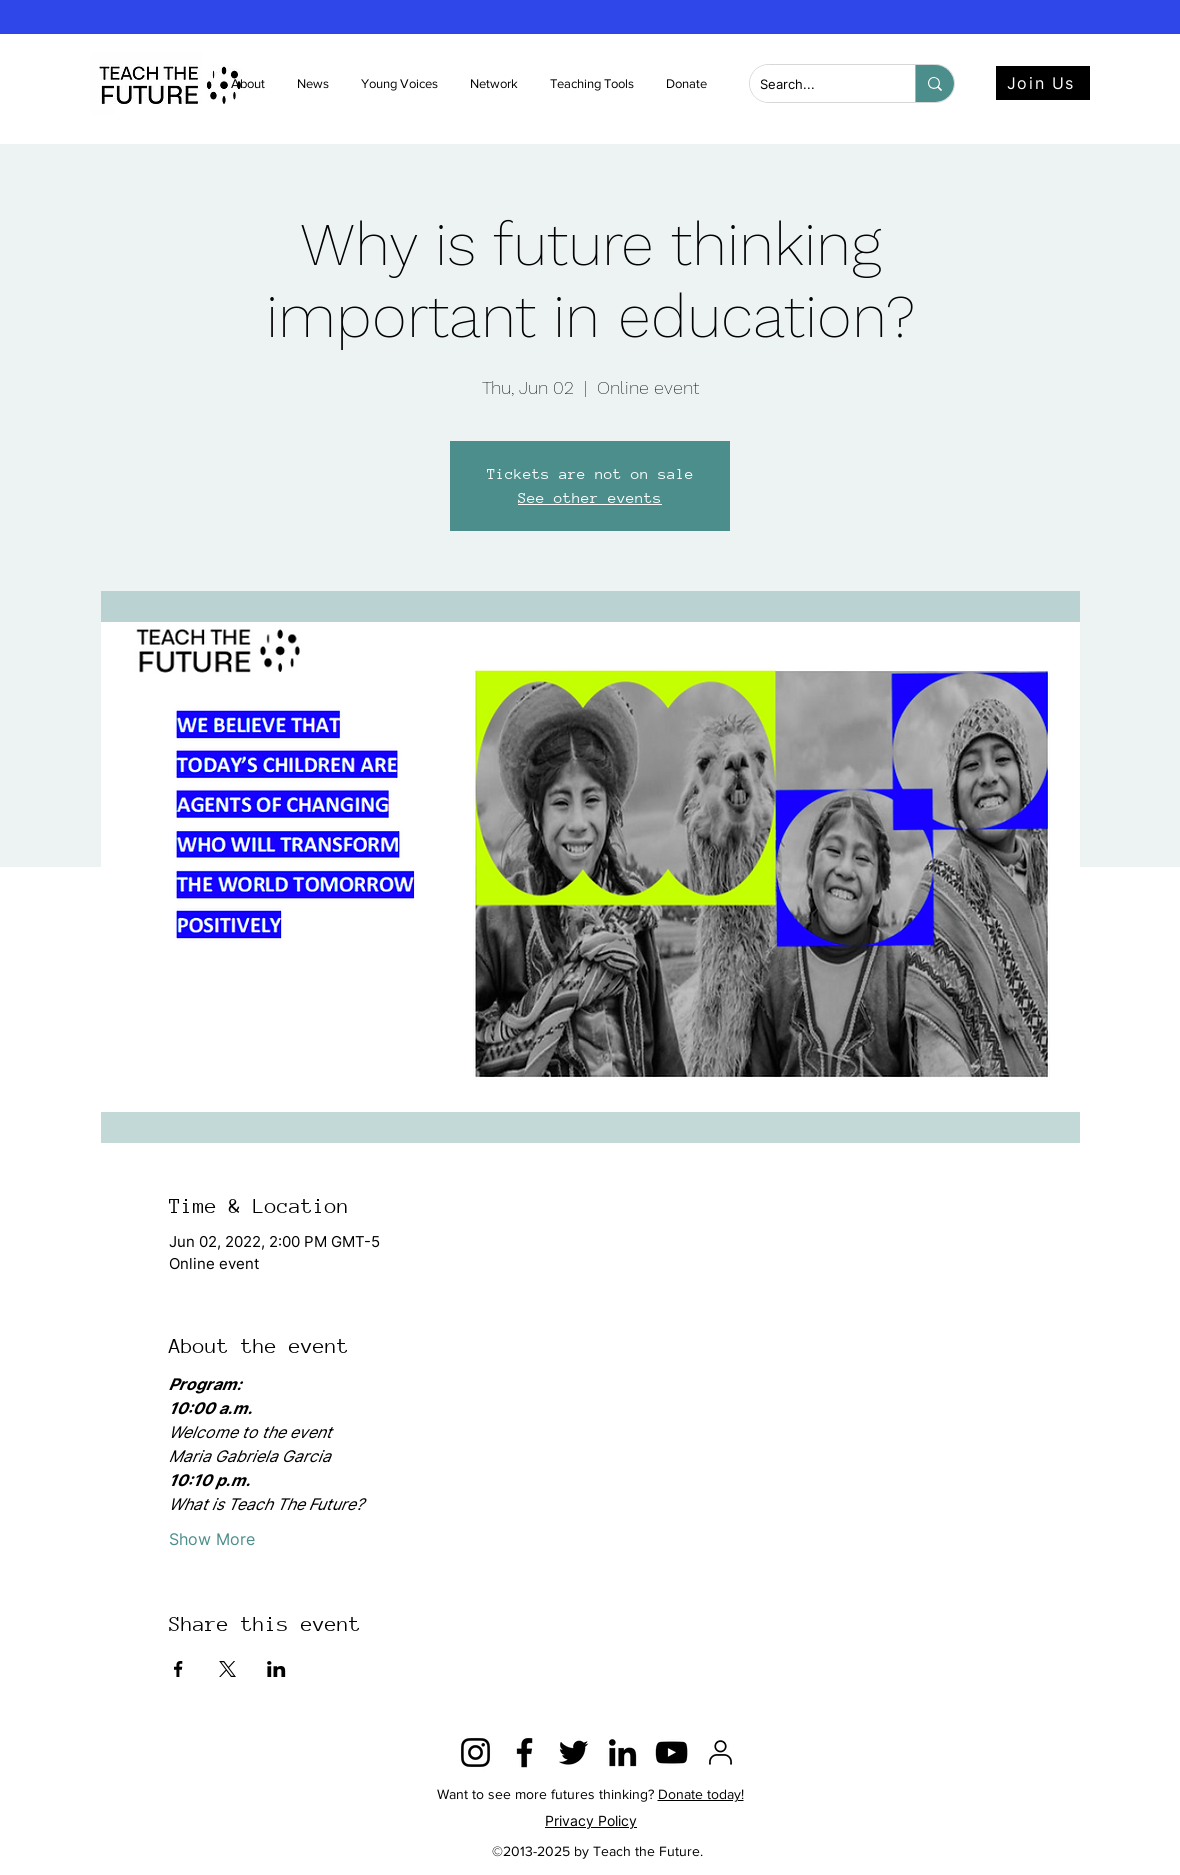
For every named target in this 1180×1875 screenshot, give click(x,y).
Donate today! (701, 1794)
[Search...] (816, 84)
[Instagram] (475, 1752)
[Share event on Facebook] (178, 1669)
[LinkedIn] (622, 1752)
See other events (590, 497)
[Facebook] (524, 1752)
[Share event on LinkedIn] (276, 1669)
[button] (314, 84)
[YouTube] (671, 1752)
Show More (212, 1539)
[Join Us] (1043, 83)
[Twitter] (573, 1752)
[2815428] (720, 1752)
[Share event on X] (227, 1669)
